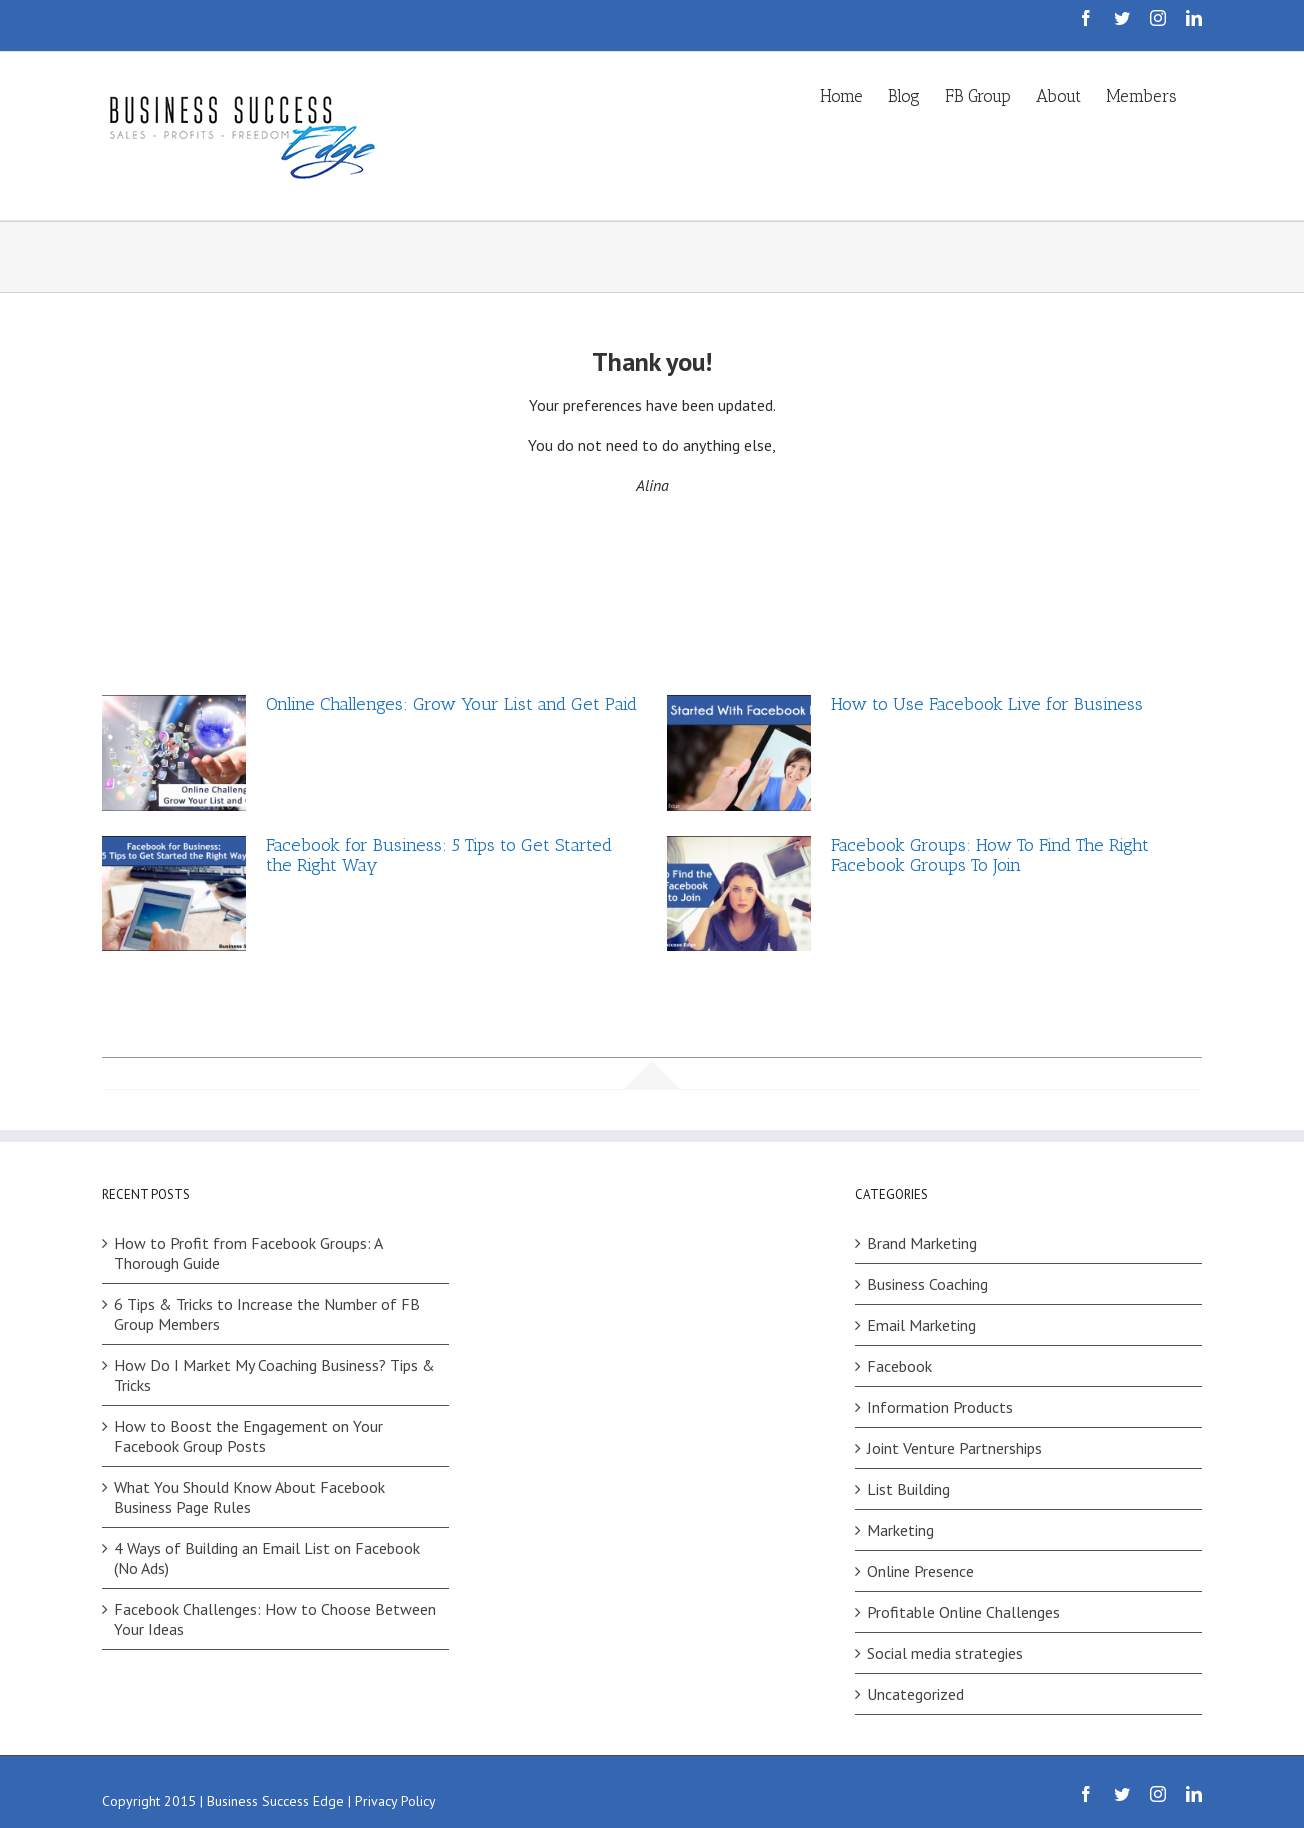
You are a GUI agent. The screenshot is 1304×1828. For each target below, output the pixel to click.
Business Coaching (927, 1284)
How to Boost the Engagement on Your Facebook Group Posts (248, 1436)
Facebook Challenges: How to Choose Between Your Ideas (275, 1619)
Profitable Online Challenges (963, 1612)
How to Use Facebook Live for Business (987, 704)
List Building (908, 1489)
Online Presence (920, 1571)
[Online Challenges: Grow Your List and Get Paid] (174, 753)
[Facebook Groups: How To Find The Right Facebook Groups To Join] (739, 894)
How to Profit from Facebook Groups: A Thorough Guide (248, 1253)
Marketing (900, 1530)
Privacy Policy (395, 1801)
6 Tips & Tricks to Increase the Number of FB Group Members (267, 1314)
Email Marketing (921, 1325)
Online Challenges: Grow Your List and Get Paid (451, 704)
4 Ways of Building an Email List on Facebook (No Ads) (267, 1558)
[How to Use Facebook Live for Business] (739, 753)
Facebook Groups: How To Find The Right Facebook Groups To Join (990, 855)
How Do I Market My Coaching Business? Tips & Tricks (274, 1375)
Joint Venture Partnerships (954, 1448)
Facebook (899, 1366)
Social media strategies (945, 1653)
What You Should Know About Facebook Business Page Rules (249, 1497)
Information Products (940, 1407)
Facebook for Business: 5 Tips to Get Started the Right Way (439, 855)
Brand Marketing (922, 1243)
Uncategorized (915, 1694)
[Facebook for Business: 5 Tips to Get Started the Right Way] (174, 894)
